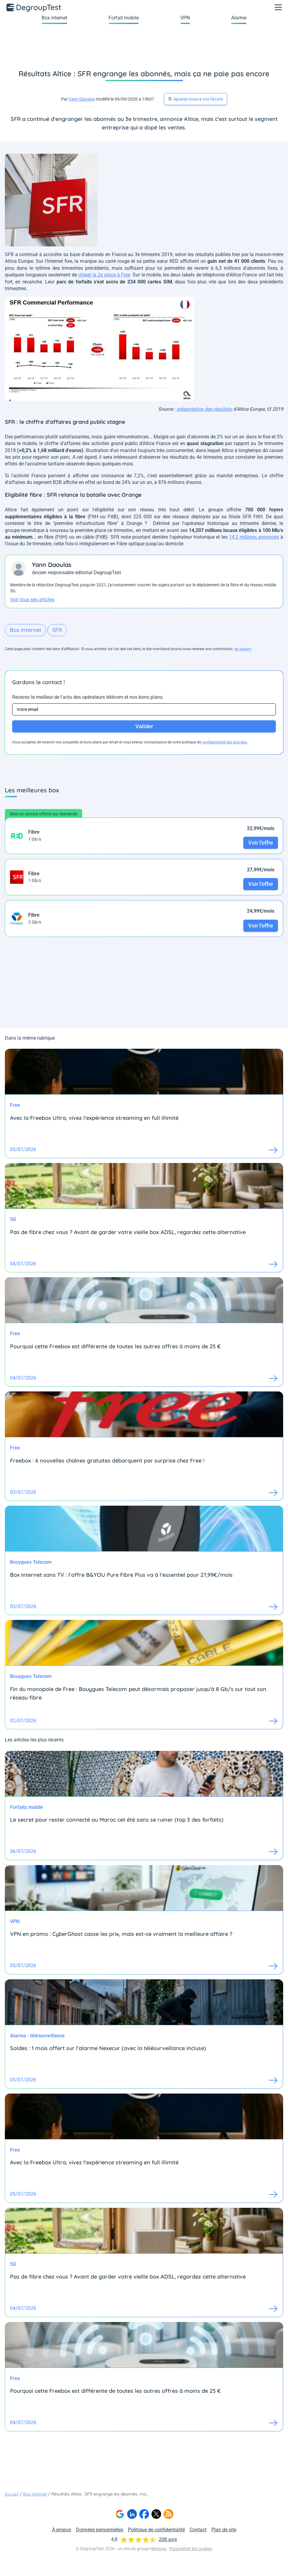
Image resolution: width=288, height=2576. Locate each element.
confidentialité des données (224, 742)
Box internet (54, 18)
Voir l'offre (260, 842)
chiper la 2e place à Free (104, 275)
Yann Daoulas (82, 99)
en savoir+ (243, 649)
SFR (57, 629)
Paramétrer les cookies (190, 2548)
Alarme (238, 18)
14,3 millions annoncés (254, 537)
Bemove (158, 2548)
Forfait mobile (124, 18)
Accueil (12, 2494)
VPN (185, 18)
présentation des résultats (204, 409)
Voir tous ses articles (32, 599)
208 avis (168, 2539)
